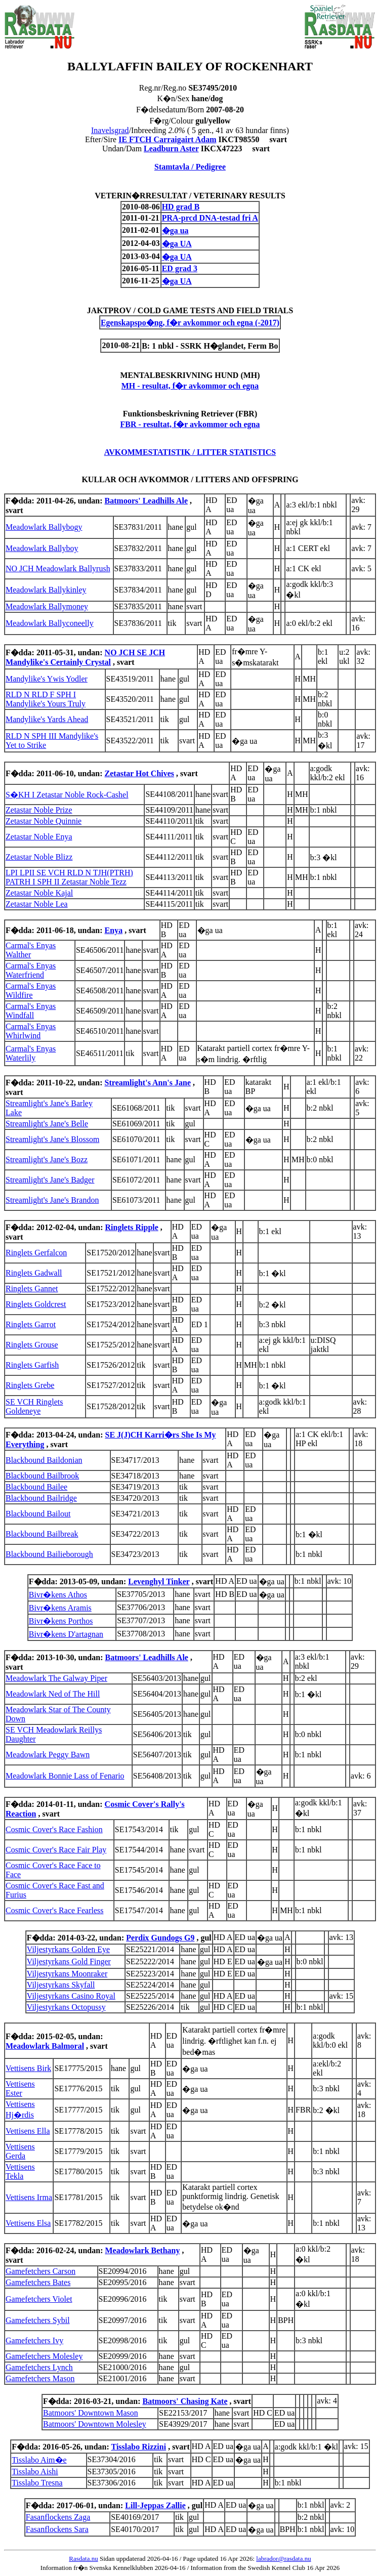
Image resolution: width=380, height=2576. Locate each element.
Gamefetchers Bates (38, 2282)
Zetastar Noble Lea (37, 904)
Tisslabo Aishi (35, 2471)
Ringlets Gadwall (34, 1273)
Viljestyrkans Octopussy (66, 2007)
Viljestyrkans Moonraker (67, 1973)
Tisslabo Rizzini (138, 2446)
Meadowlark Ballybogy (44, 527)
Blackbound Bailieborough (49, 1554)
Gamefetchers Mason (40, 2378)
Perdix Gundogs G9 (160, 1937)
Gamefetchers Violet (39, 2299)
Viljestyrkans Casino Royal (71, 1996)
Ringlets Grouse (32, 1344)
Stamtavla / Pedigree (190, 166)
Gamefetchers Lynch (39, 2367)
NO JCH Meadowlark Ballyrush (58, 568)
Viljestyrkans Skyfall (61, 1984)
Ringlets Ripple (131, 1227)
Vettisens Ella (28, 2131)
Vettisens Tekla (20, 2171)
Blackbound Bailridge (41, 1498)
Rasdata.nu (83, 2558)
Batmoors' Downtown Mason (90, 2413)
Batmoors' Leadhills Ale (146, 500)
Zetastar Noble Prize (39, 810)
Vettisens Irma (29, 2197)
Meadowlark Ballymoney (47, 606)
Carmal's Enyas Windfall (31, 1011)
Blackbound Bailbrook (42, 1475)
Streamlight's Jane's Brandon (52, 1200)
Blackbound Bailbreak (42, 1534)
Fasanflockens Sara (57, 2529)
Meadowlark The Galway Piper (56, 1678)
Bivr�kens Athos (58, 1594)
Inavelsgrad (110, 130)
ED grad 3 (179, 268)
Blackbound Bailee (36, 1487)
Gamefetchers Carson (40, 2271)
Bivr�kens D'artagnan (66, 1634)
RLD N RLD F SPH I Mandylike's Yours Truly (46, 699)
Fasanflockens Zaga (58, 2517)
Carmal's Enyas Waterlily (31, 1053)
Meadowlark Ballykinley (46, 589)
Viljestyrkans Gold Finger (69, 1961)
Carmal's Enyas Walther (31, 950)
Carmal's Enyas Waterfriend (31, 970)
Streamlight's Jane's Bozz (47, 1159)
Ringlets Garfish (32, 1365)
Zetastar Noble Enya (39, 836)
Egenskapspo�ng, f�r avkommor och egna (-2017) (190, 322)
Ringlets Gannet (32, 1288)
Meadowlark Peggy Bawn (48, 1754)
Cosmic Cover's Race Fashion (54, 1829)
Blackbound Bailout (38, 1513)
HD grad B (181, 206)
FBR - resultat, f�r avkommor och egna (190, 424)
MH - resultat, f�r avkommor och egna (190, 386)
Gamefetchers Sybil (38, 2320)
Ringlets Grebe (30, 1385)
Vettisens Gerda (20, 2151)
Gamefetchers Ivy (34, 2340)
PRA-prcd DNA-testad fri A (210, 218)
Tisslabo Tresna (37, 2482)
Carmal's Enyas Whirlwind (31, 1031)
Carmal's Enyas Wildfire (31, 990)
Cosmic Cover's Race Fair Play (56, 1849)
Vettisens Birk (28, 2068)
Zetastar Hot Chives (139, 773)
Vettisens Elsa (28, 2223)
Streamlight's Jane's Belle (47, 1123)
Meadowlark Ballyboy (42, 548)
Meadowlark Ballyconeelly (50, 623)
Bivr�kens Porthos (61, 1621)
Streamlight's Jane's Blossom (52, 1139)
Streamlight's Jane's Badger (50, 1179)
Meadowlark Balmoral (45, 2046)
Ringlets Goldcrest (36, 1304)
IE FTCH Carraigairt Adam (167, 139)
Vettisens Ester (20, 2088)
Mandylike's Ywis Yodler (47, 678)
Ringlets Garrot (31, 1324)
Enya (114, 930)
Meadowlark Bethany (142, 2250)
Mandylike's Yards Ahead (47, 719)
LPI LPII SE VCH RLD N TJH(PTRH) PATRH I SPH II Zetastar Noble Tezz (69, 877)
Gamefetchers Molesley (44, 2356)
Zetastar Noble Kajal (39, 893)
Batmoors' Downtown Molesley (94, 2424)
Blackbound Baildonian (44, 1460)
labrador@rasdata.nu (283, 2558)
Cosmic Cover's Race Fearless (55, 1910)
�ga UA (177, 243)
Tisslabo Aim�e (39, 2460)
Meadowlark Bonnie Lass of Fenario (65, 1775)
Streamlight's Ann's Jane (148, 1082)
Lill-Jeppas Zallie (155, 2505)
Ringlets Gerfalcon (36, 1252)
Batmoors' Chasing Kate (185, 2401)
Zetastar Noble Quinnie (43, 821)
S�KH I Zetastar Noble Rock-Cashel (67, 794)
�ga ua (175, 230)
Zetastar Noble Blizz (39, 857)
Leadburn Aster (171, 148)
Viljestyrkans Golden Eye (68, 1949)
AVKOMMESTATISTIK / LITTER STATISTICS (190, 452)
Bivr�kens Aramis (60, 1607)
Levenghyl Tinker (158, 1581)
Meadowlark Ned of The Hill (53, 1694)
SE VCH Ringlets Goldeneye (34, 1406)
